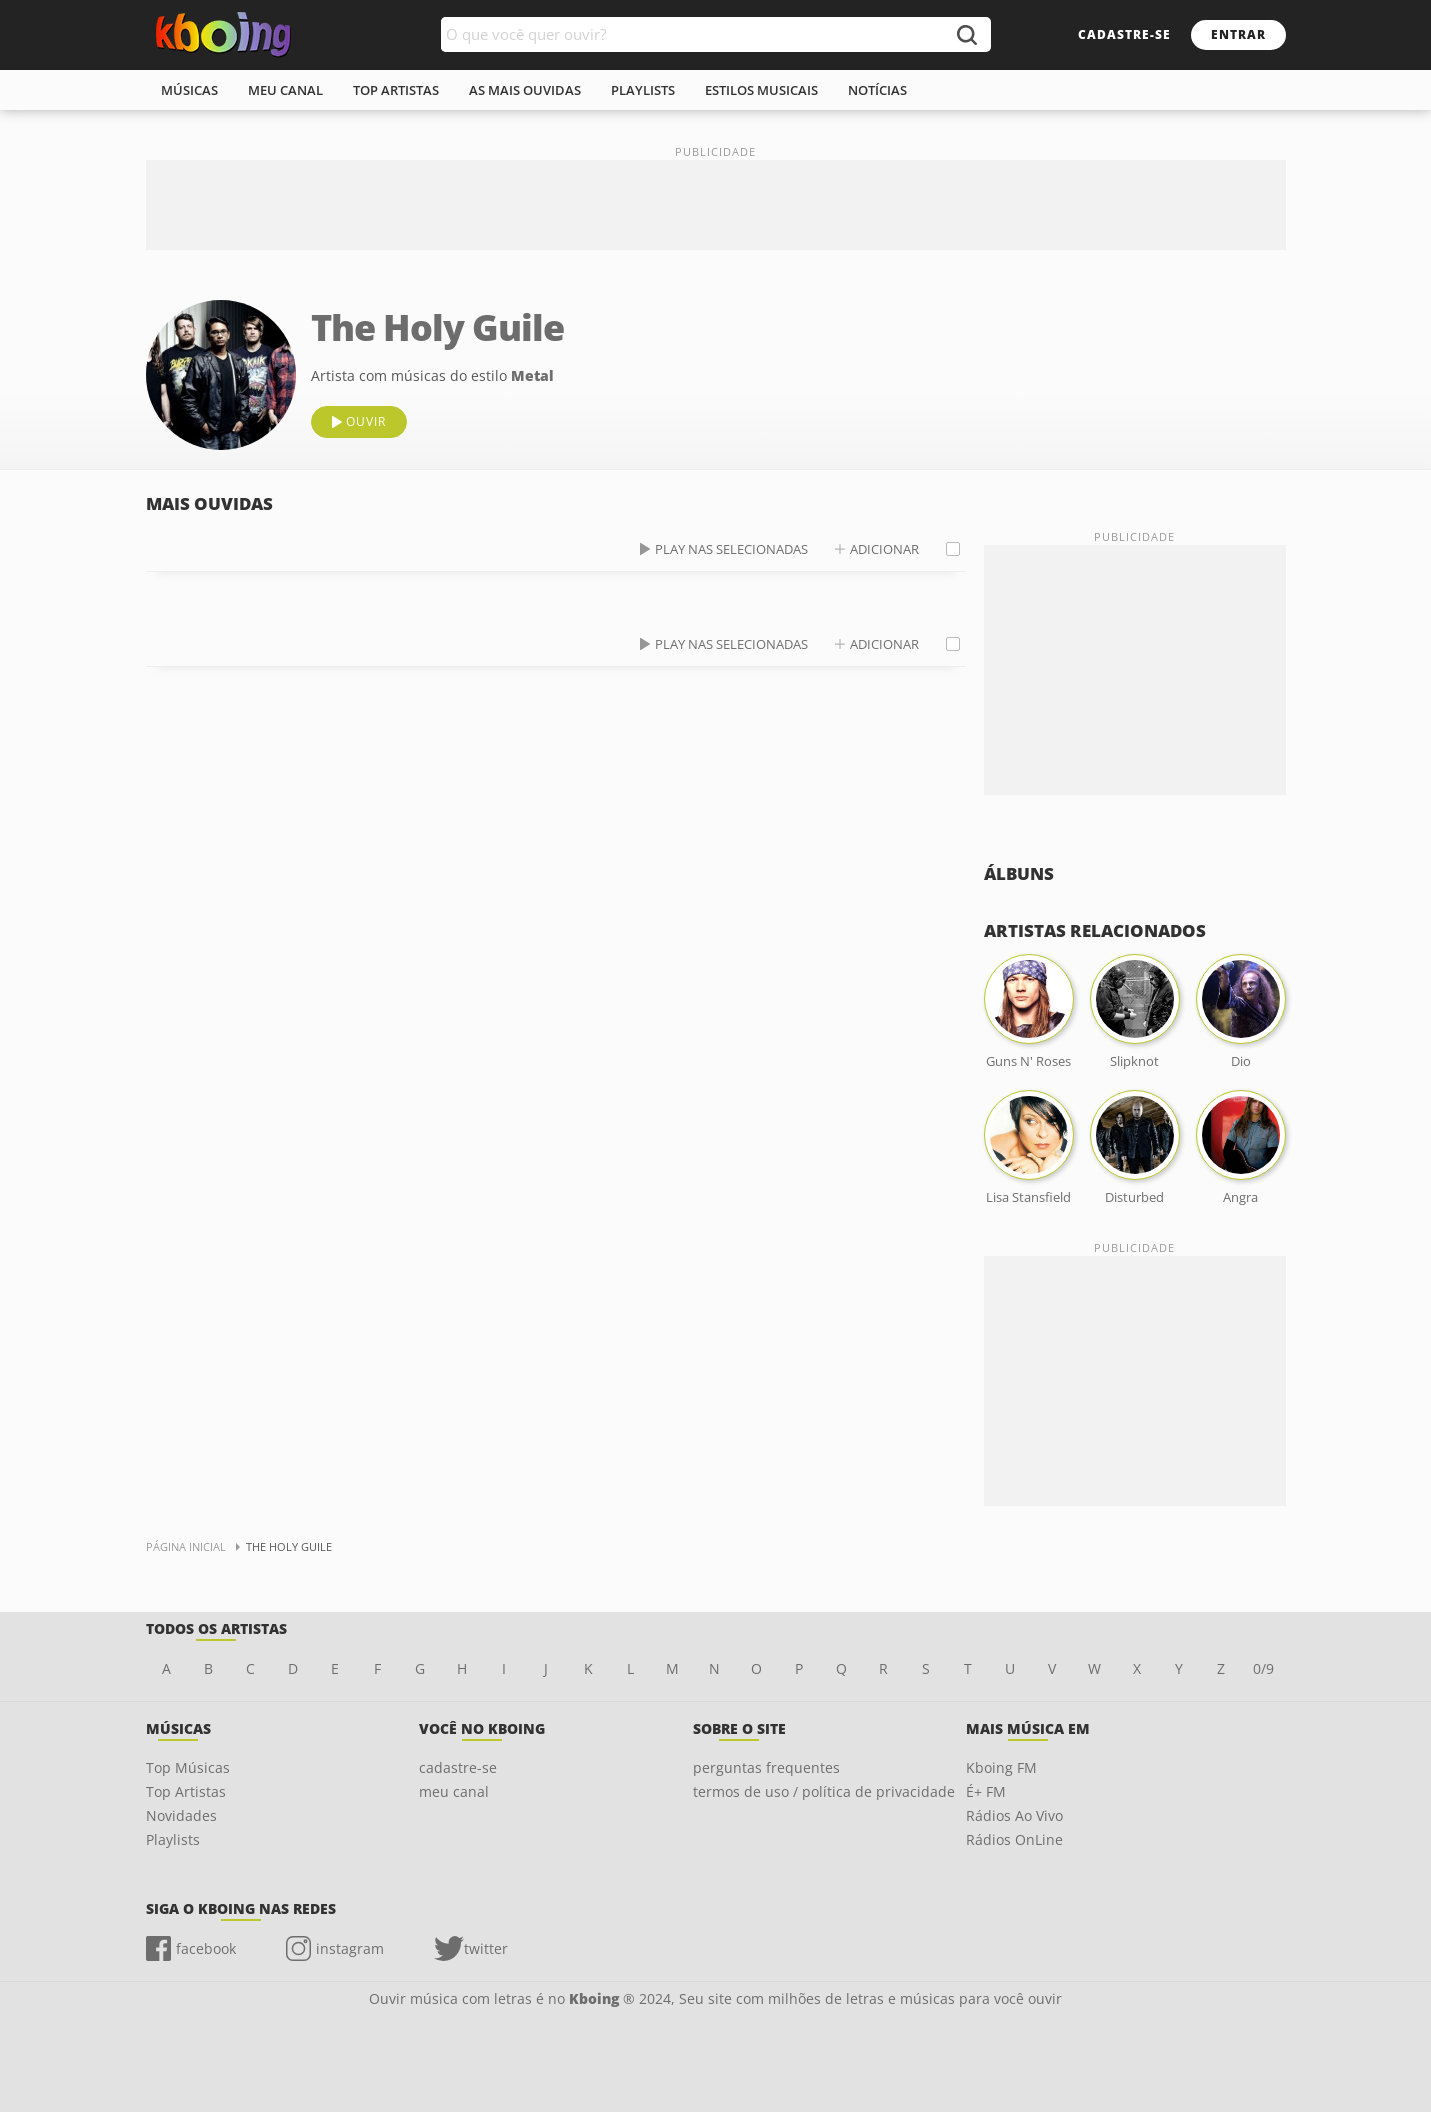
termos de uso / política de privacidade (824, 1791)
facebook (206, 1948)
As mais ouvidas (525, 90)
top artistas (396, 90)
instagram (350, 1948)
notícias (877, 90)
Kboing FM (1001, 1767)
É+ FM (986, 1791)
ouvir (366, 421)
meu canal (285, 90)
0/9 (1263, 1668)
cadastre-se (1124, 34)
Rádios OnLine (1014, 1839)
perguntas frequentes (766, 1767)
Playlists (173, 1839)
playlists (643, 90)
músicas (189, 90)
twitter (486, 1948)
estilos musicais (761, 90)
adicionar (884, 549)
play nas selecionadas (731, 549)
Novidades (181, 1815)
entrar (1238, 34)
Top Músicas (188, 1767)
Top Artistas (186, 1791)
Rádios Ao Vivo (1014, 1815)
